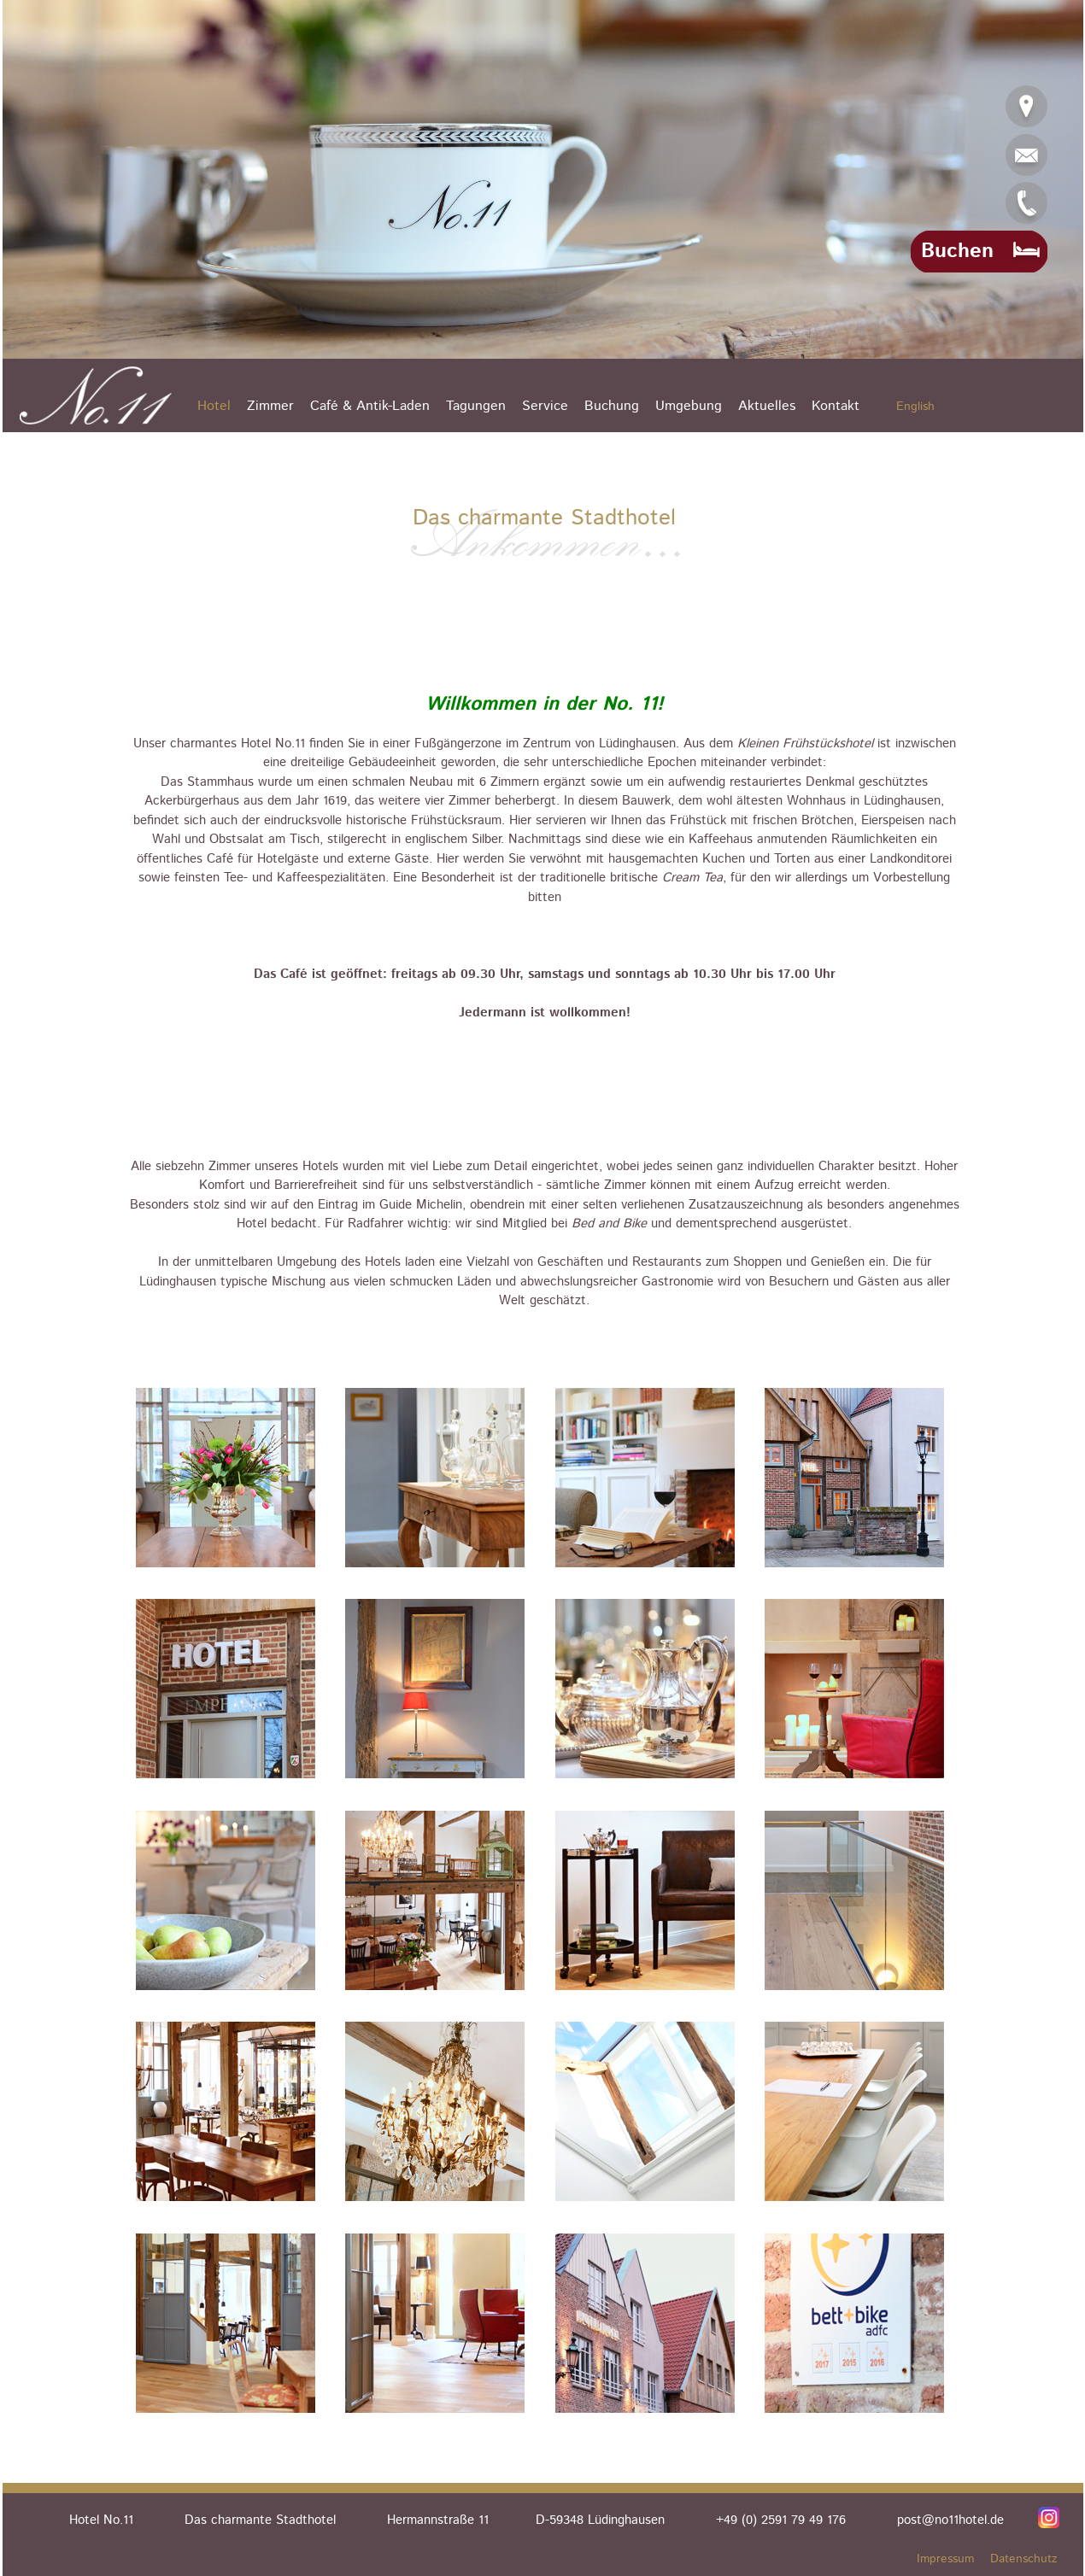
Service (545, 406)
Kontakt (835, 406)
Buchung (611, 406)
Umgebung (688, 406)
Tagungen (476, 406)
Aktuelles (766, 406)
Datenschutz (1024, 2558)
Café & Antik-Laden (370, 406)
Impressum (945, 2558)
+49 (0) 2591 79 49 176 (781, 2520)
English (915, 406)
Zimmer (270, 406)
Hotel (214, 406)
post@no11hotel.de (950, 2520)
